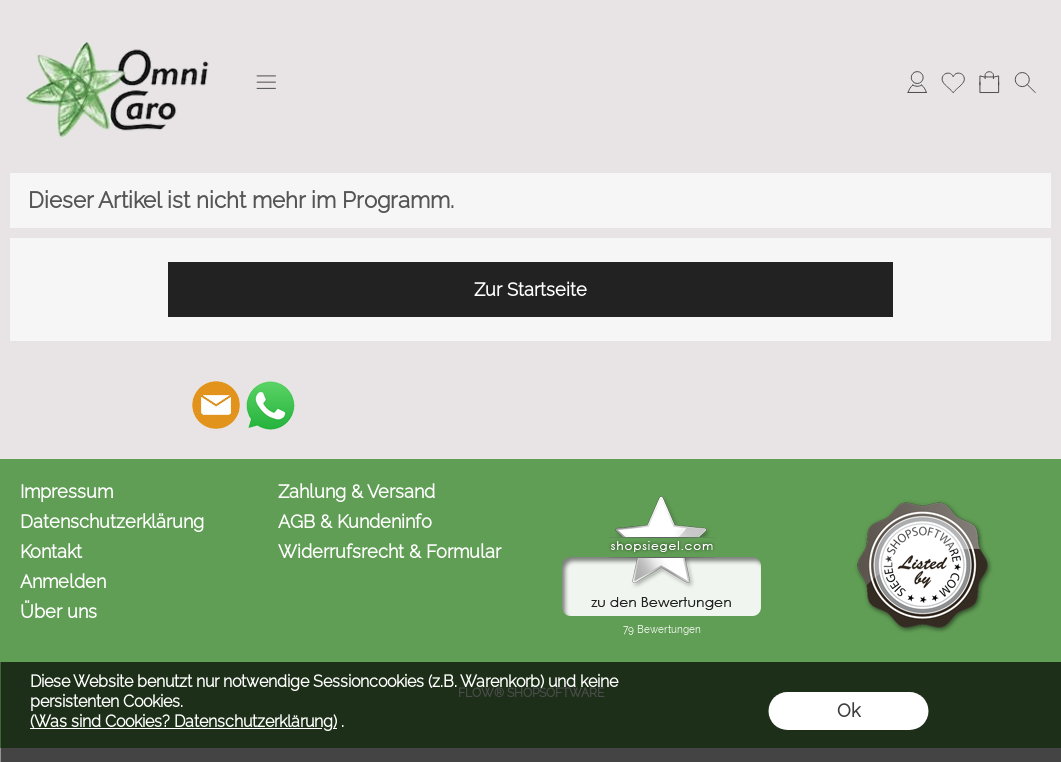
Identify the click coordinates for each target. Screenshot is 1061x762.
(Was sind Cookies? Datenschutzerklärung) (183, 721)
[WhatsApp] (270, 405)
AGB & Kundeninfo (355, 521)
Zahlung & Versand (356, 491)
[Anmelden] (917, 82)
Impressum (66, 491)
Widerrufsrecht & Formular (389, 551)
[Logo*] (120, 21)
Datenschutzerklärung (112, 521)
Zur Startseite (530, 289)
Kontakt (51, 551)
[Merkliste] (953, 82)
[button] (266, 82)
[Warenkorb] (989, 82)
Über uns (58, 611)
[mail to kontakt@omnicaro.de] (216, 405)
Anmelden (63, 581)
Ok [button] (848, 710)
